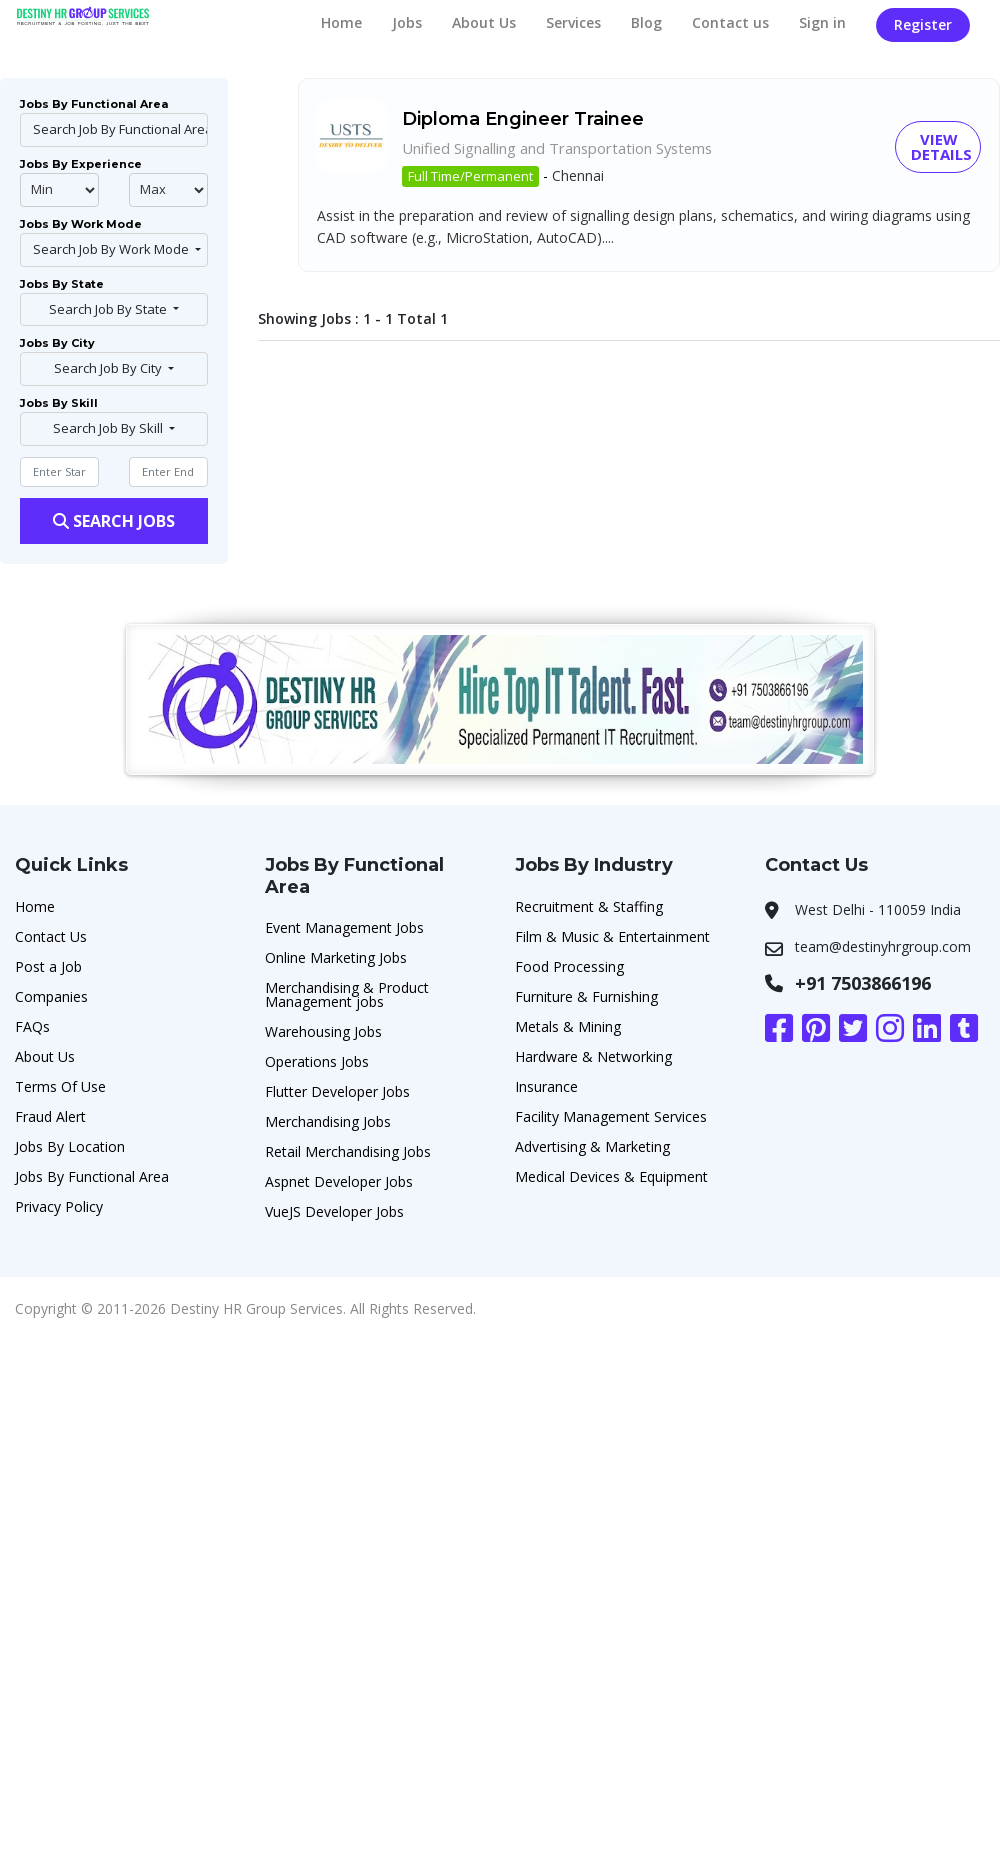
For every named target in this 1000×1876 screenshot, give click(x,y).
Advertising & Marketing (592, 1146)
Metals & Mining (568, 1026)
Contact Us (51, 936)
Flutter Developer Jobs (337, 1091)
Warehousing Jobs (323, 1031)
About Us (484, 22)
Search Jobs (114, 521)
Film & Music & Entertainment (612, 936)
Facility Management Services (611, 1116)
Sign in (822, 22)
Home (341, 22)
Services (573, 22)
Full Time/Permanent (470, 177)
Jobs (407, 22)
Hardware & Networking (593, 1056)
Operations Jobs (317, 1061)
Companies (51, 996)
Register (923, 24)
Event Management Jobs (344, 927)
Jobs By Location (70, 1146)
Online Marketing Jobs (336, 957)
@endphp (168, 190)
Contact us (730, 22)
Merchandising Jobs (328, 1121)
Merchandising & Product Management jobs (347, 994)
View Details (943, 147)
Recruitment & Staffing (589, 906)
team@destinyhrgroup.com (883, 946)
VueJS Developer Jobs (334, 1211)
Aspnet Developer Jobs (339, 1181)
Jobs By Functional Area (92, 1176)
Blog (646, 22)
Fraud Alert (50, 1116)
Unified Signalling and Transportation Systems (573, 148)
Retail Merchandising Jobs (348, 1151)
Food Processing (569, 966)
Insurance (546, 1086)
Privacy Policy (59, 1206)
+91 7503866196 (863, 983)
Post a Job (48, 966)
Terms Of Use (60, 1086)
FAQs (32, 1026)
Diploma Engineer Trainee (523, 119)
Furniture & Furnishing (586, 996)
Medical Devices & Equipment (611, 1176)
